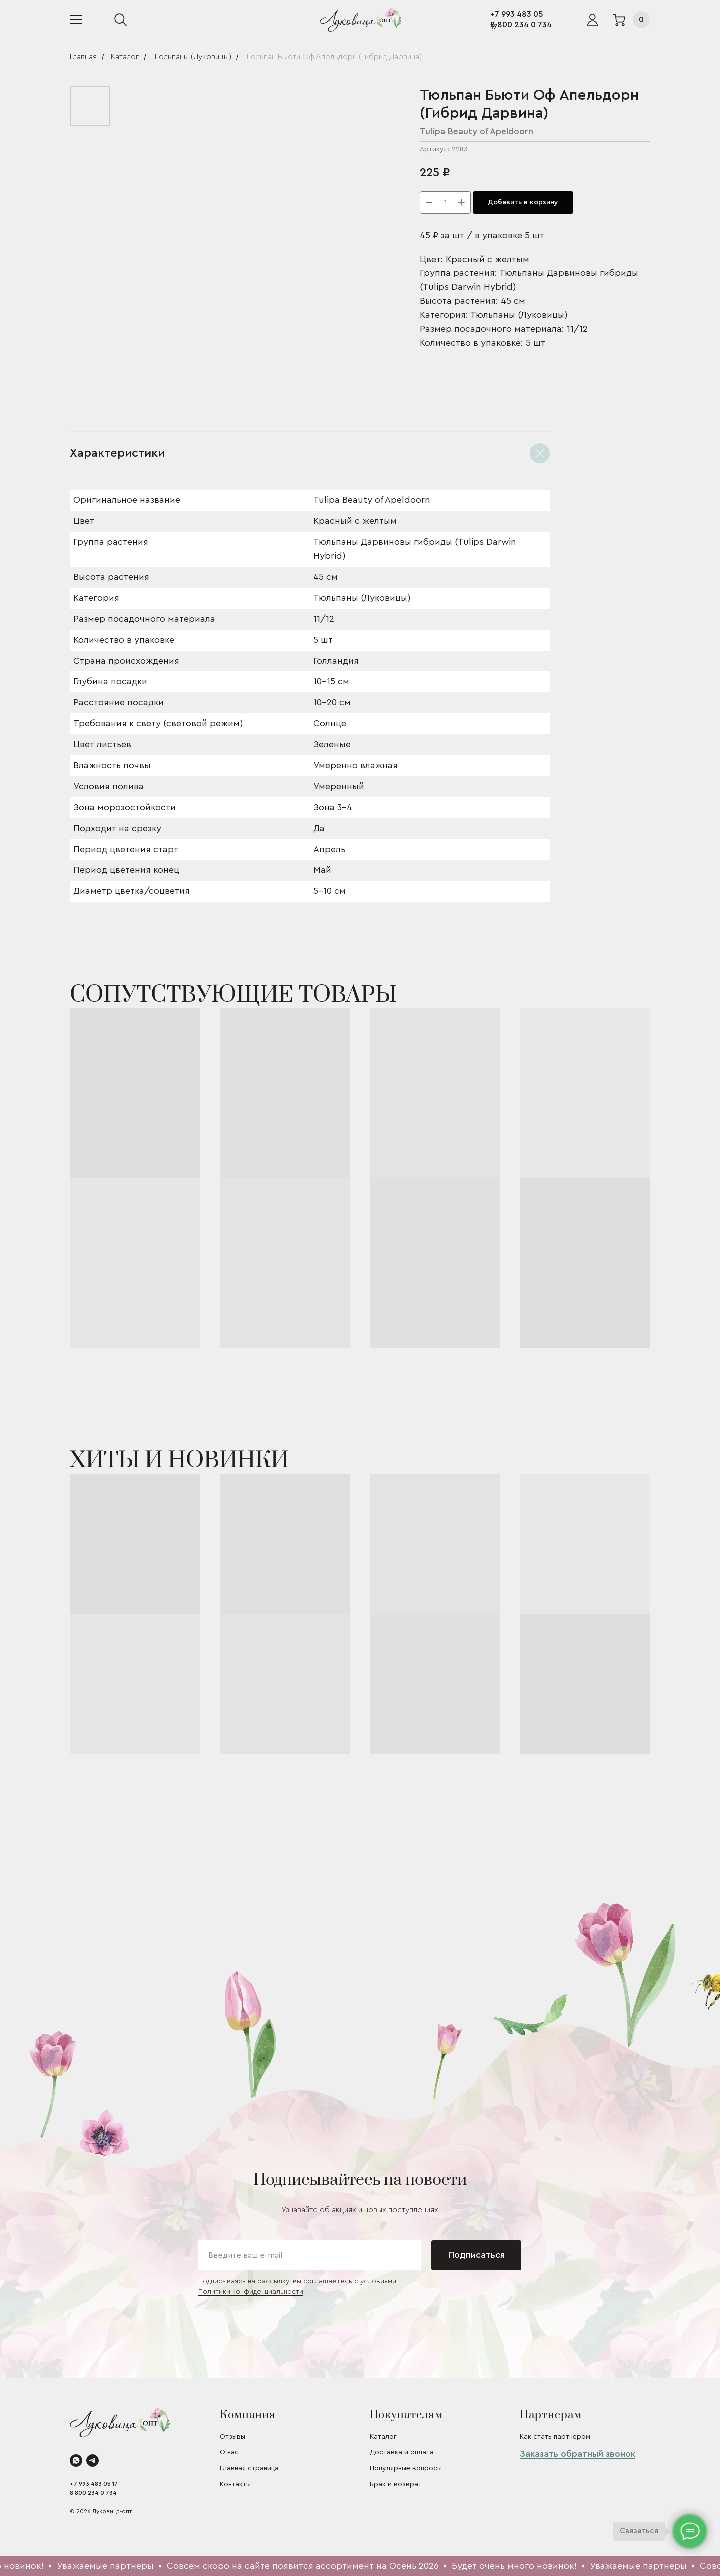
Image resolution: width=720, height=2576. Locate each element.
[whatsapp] (76, 2460)
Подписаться (476, 2254)
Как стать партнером (555, 2436)
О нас (229, 2452)
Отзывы (233, 2436)
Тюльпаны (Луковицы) (193, 57)
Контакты (235, 2484)
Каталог (125, 57)
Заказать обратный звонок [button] (578, 2453)
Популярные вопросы (406, 2468)
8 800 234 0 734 (521, 25)
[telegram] (92, 2460)
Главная (83, 57)
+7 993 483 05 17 (94, 2484)
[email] (310, 2255)
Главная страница (249, 2468)
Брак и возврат (396, 2484)
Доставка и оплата (402, 2452)
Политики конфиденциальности (251, 2291)
